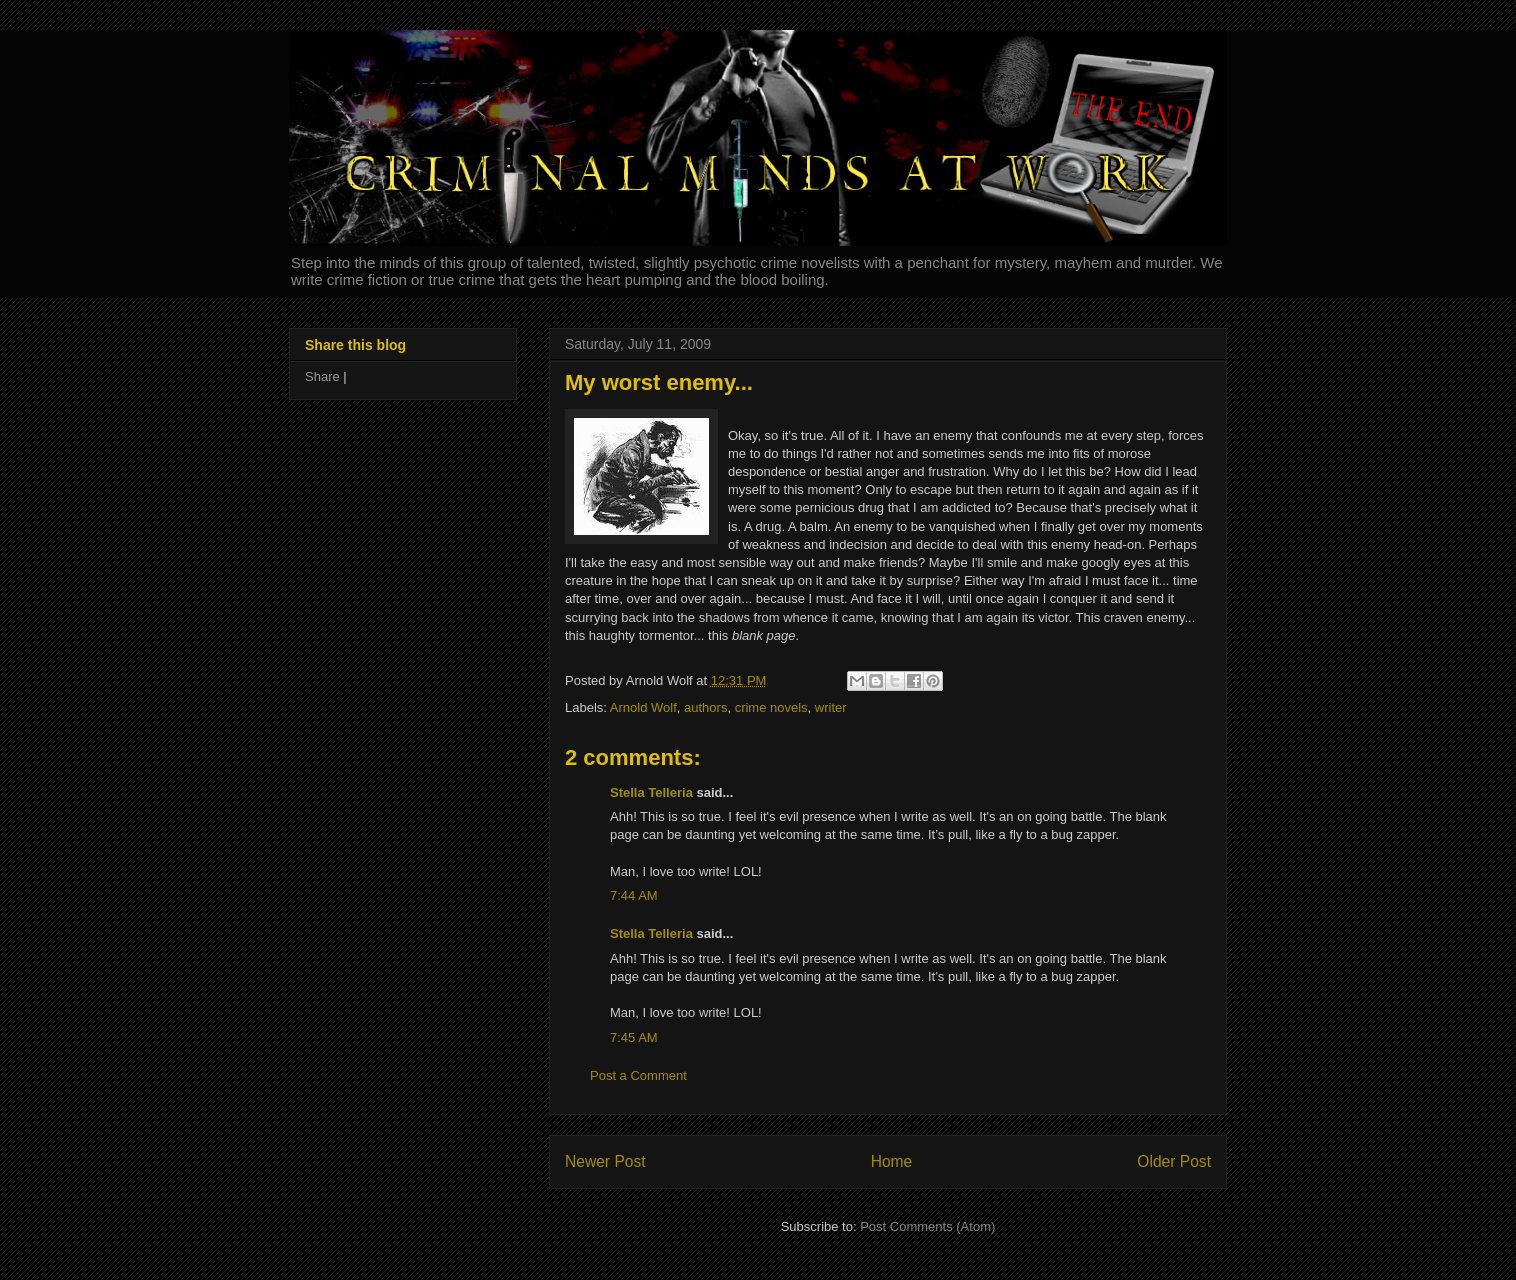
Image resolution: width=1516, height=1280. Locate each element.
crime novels (771, 707)
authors (705, 707)
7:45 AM (634, 1037)
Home (892, 1161)
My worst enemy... (659, 382)
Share (322, 376)
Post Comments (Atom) (927, 1226)
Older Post (1174, 1161)
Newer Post (605, 1161)
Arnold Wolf (643, 707)
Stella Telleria (651, 792)
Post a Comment (638, 1075)
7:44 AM (634, 895)
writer (831, 707)
